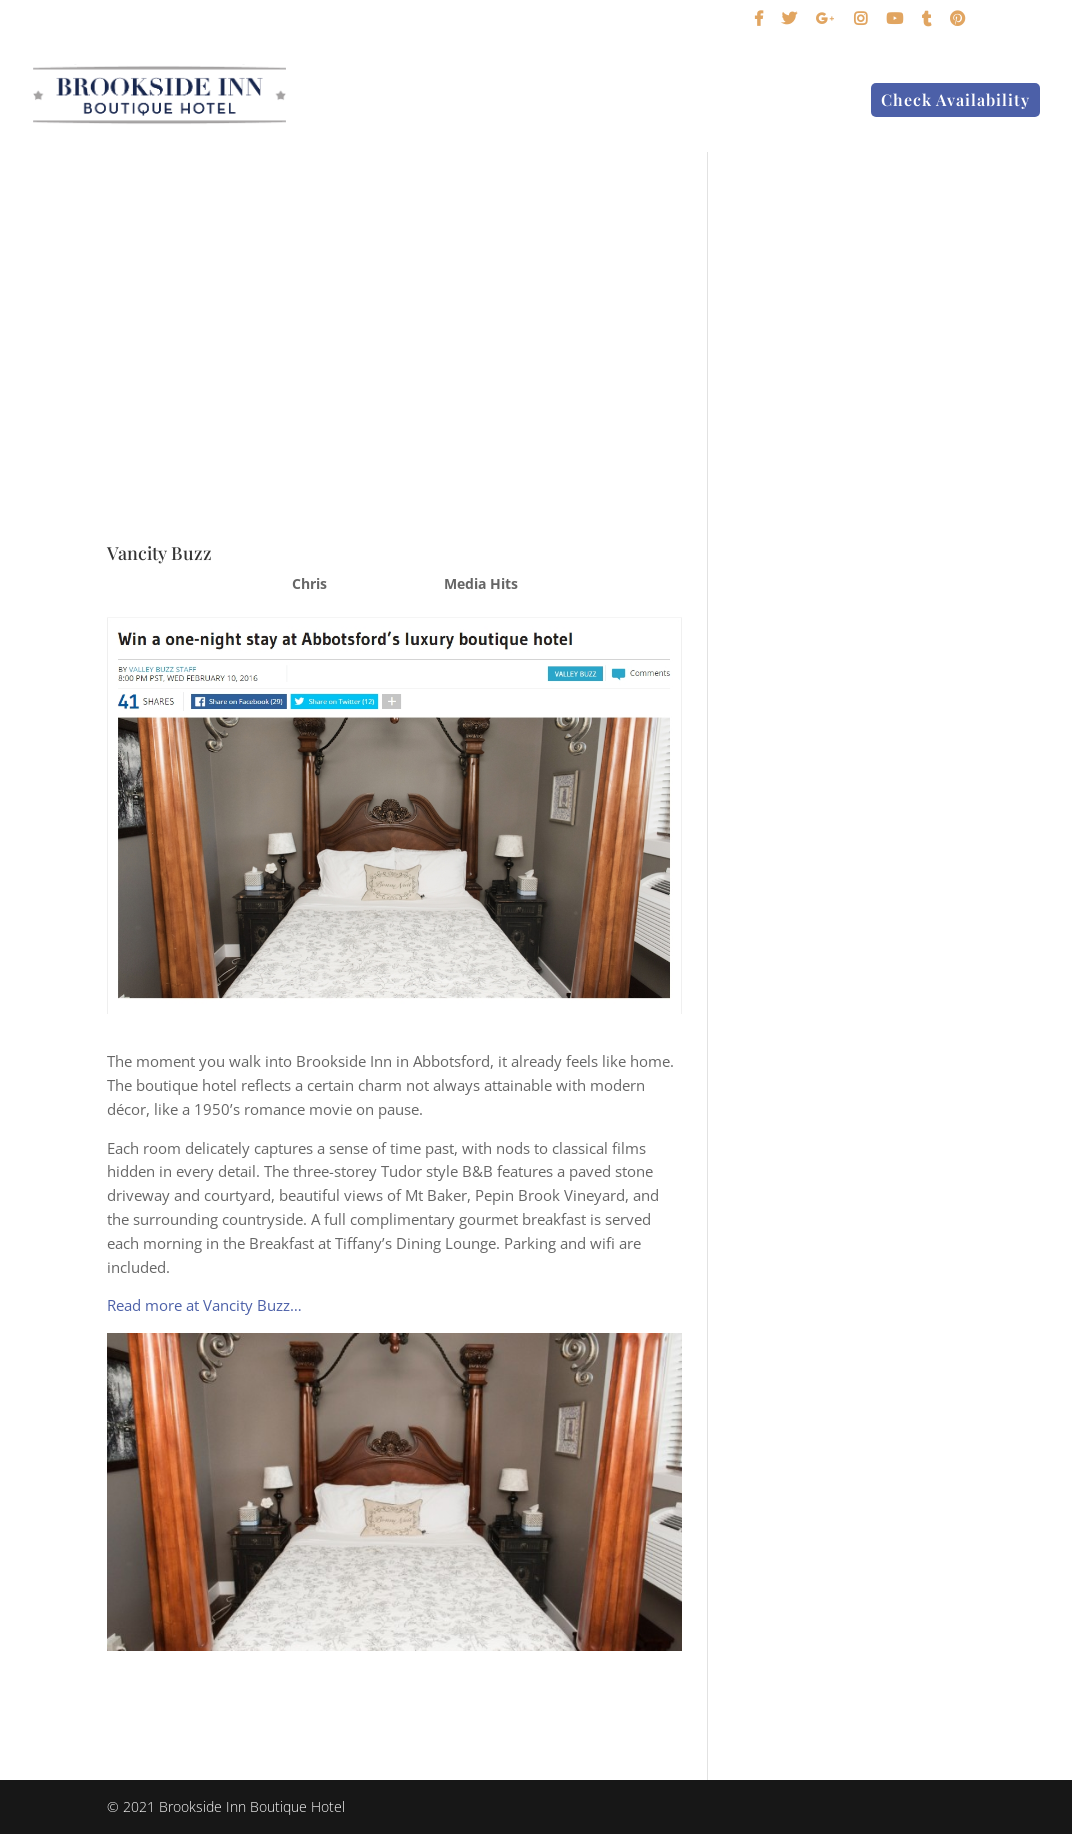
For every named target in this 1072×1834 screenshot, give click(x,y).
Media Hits (481, 583)
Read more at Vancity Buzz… (204, 1305)
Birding (606, 101)
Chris (309, 583)
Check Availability (955, 99)
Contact (813, 101)
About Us (699, 101)
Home (393, 101)
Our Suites (486, 101)
